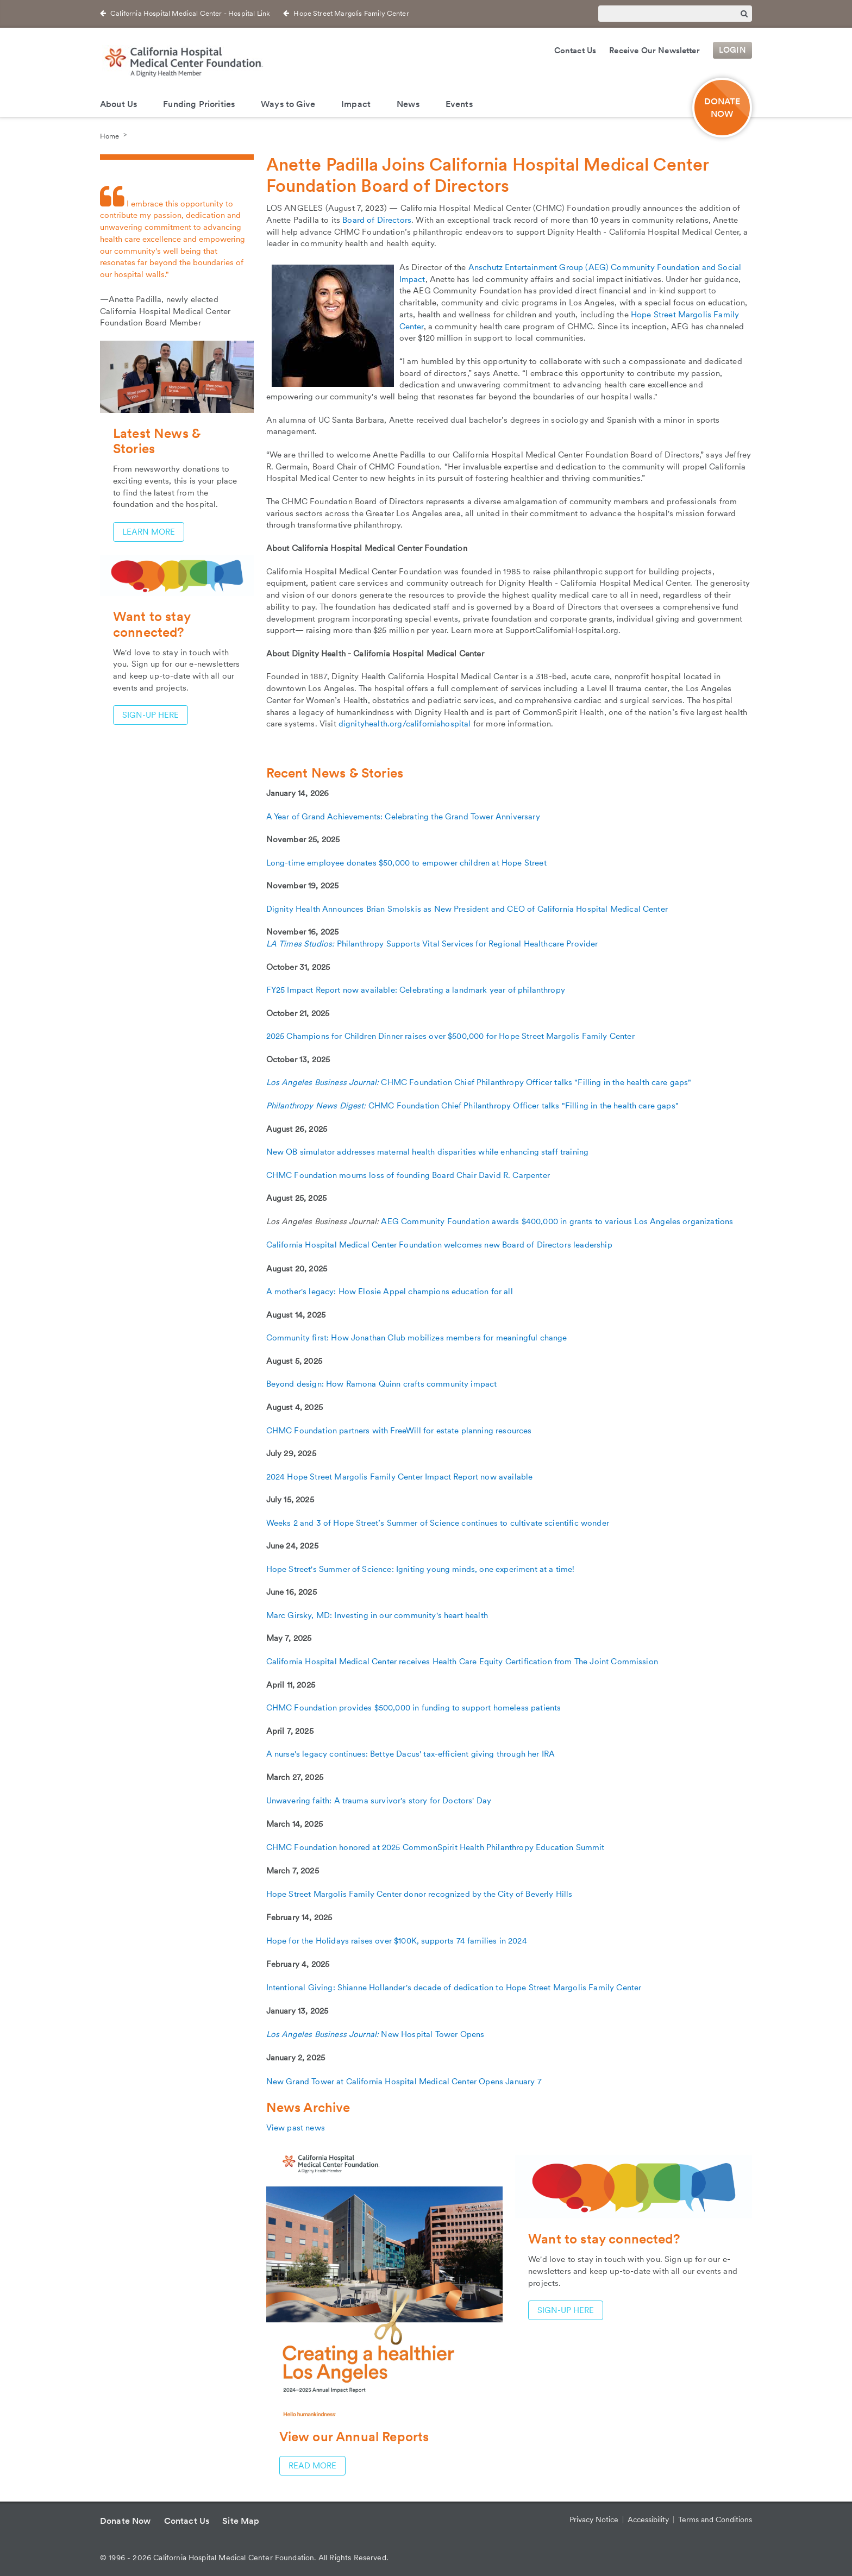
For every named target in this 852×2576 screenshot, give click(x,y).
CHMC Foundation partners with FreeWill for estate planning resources (399, 1431)
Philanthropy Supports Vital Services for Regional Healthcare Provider (467, 944)
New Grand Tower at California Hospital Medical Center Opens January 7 (404, 2081)
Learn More (148, 532)
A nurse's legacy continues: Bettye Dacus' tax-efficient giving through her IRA (410, 1754)
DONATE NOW (722, 107)
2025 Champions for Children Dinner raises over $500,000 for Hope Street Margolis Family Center (450, 1036)
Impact (356, 104)
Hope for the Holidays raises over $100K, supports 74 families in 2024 (396, 1941)
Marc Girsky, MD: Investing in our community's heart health (377, 1615)
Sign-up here (565, 2310)
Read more (312, 2466)
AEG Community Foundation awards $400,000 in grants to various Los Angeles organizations (557, 1221)
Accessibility (648, 2519)
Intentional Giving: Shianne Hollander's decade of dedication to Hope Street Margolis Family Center (454, 1987)
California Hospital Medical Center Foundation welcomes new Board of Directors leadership (439, 1245)
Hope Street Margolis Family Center (351, 13)
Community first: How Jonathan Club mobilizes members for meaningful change (416, 1338)
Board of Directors (376, 220)
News (408, 104)
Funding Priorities (199, 104)
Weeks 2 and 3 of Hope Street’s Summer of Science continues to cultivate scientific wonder (437, 1523)
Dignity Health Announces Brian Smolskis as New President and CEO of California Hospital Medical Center (467, 909)
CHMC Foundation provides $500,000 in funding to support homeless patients (413, 1708)
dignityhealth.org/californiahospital (405, 724)
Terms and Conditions (715, 2519)
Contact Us (575, 50)
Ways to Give (288, 104)
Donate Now (125, 2521)
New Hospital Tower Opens (375, 2034)
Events (459, 104)
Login (732, 50)
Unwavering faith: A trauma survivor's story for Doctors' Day (379, 1801)
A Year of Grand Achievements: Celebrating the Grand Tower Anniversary (403, 817)
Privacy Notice (593, 2519)
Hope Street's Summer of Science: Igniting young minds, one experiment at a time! (420, 1569)
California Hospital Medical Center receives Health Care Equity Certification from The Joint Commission (462, 1661)
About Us (118, 104)
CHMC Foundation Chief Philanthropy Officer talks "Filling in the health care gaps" (536, 1082)
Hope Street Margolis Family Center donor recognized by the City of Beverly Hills (419, 1894)
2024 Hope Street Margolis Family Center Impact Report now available (399, 1477)
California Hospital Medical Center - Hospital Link (190, 13)
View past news (295, 2128)
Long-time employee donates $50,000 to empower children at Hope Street (406, 863)
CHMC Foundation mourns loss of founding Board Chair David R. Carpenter (408, 1175)
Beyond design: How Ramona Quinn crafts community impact (381, 1384)
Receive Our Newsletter (654, 50)
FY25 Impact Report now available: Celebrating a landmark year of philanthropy (415, 990)
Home (109, 135)
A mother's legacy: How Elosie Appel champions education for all (389, 1291)
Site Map (240, 2521)
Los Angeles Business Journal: (323, 1082)
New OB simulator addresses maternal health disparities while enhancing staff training (427, 1152)
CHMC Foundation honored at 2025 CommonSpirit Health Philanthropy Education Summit (435, 1847)
